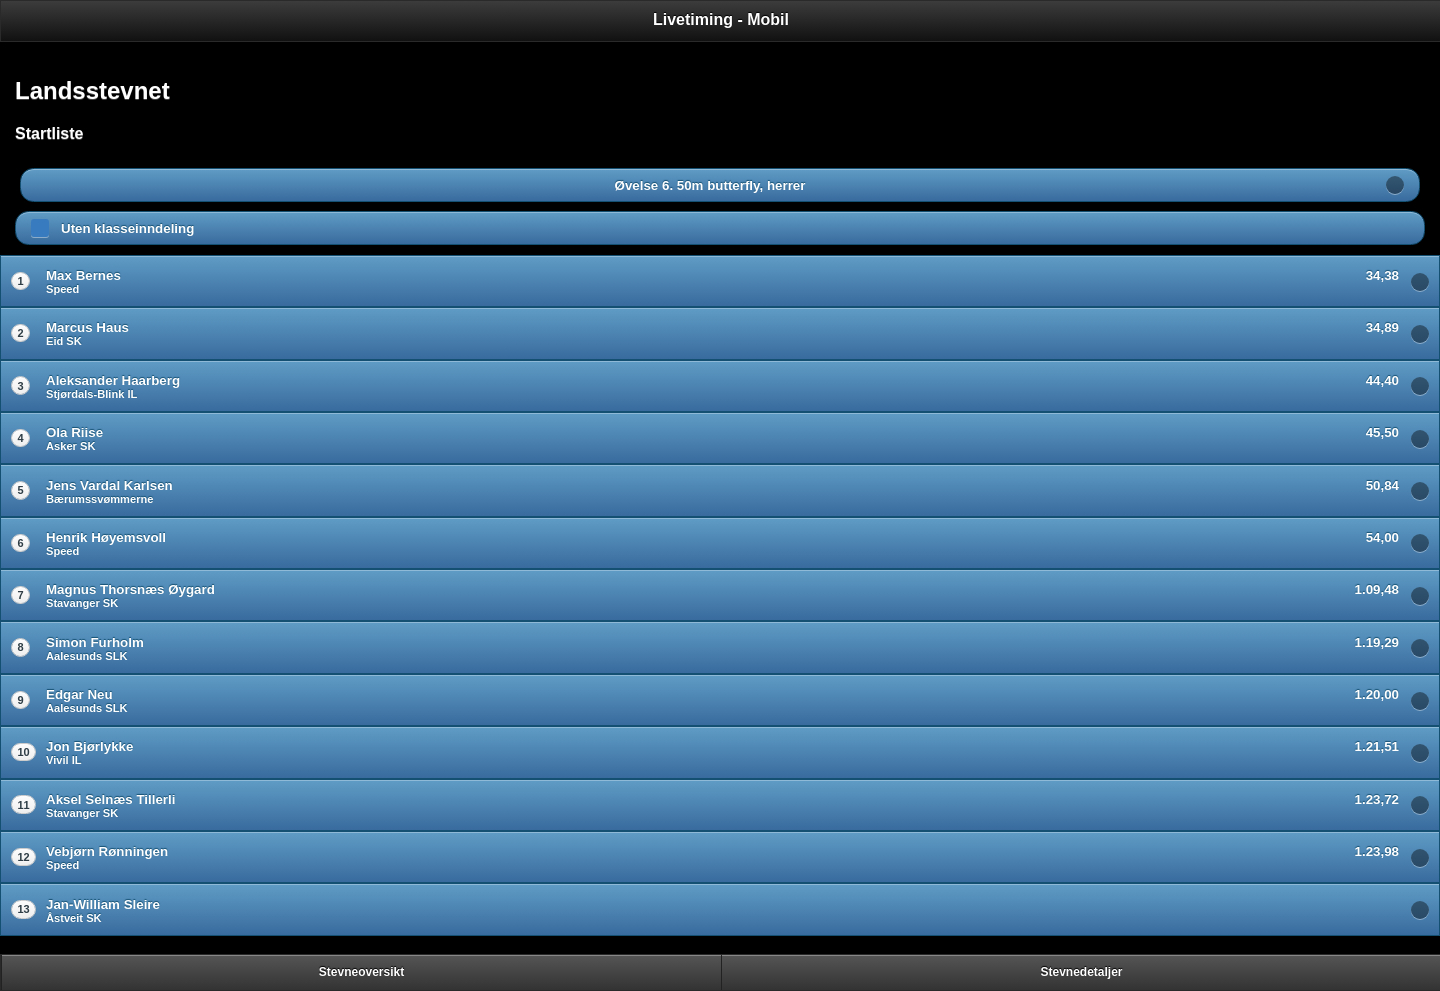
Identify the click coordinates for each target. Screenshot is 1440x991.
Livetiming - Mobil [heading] (721, 19)
